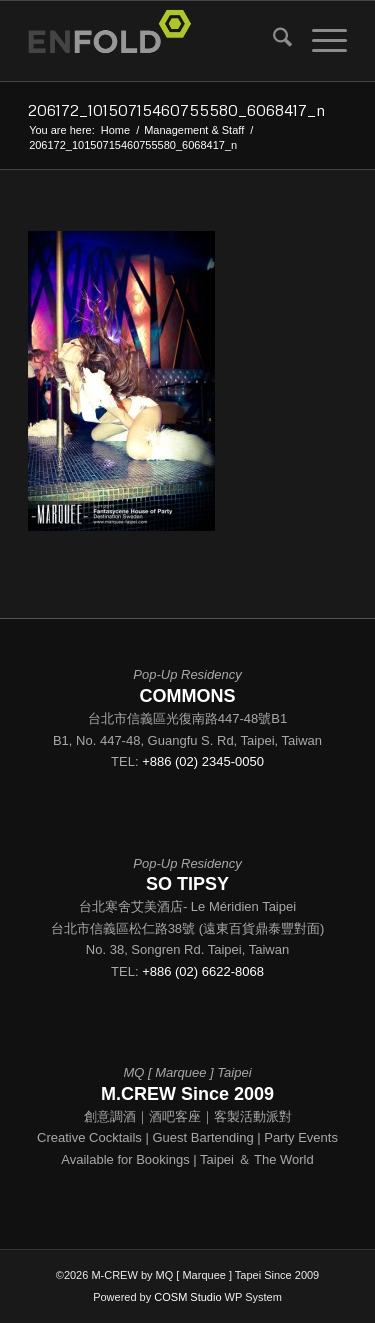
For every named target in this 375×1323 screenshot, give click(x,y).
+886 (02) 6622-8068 (203, 971)
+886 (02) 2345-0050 (203, 761)
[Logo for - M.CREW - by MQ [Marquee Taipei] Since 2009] (155, 41)
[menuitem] (272, 41)
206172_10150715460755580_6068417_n (176, 110)
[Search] (272, 41)
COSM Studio (187, 1297)
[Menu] (319, 41)
